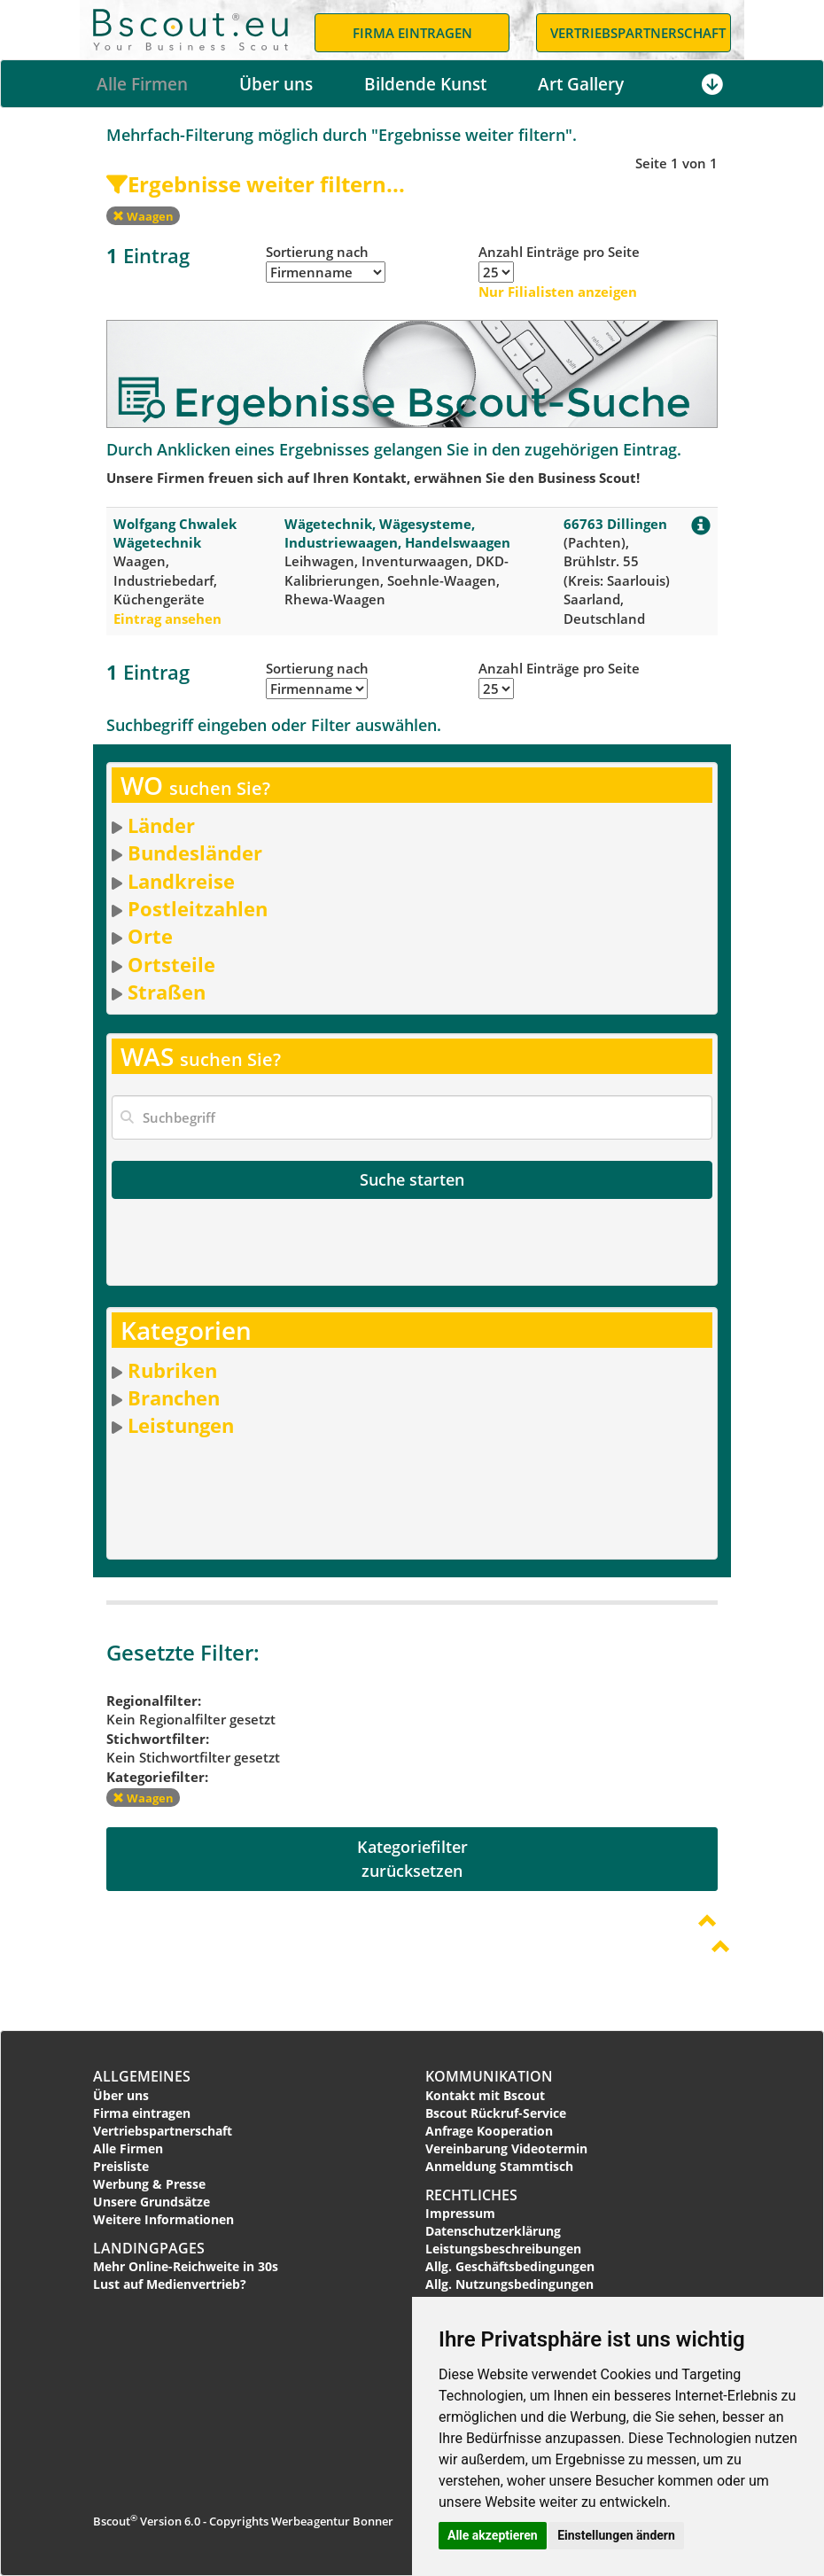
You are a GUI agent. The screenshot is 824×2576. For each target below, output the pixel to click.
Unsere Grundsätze (151, 2201)
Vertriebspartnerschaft (162, 2130)
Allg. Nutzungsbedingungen (509, 2284)
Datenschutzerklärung (493, 2230)
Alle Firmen (142, 84)
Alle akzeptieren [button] (492, 2535)
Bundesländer (195, 852)
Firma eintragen (141, 2113)
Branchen (174, 1397)
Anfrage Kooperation (489, 2130)
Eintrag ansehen (167, 618)
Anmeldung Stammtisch (499, 2166)
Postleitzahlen (198, 908)
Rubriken (172, 1370)
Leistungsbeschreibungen (503, 2248)
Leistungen (181, 1425)
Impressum (460, 2213)
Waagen (143, 216)
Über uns (276, 84)
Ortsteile (171, 964)
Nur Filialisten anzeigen (557, 291)
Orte (150, 935)
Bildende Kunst (425, 84)
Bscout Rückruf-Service (495, 2113)
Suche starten (412, 1179)
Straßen (167, 991)
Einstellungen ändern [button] (616, 2535)
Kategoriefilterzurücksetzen (412, 1858)
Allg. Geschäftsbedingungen (510, 2266)
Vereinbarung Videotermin (506, 2148)
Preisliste (121, 2166)
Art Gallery (581, 84)
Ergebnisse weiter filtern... (255, 183)
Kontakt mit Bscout (485, 2095)
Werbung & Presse (149, 2183)
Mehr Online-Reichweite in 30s (185, 2266)
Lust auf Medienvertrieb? (169, 2284)
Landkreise (181, 881)
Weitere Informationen (163, 2219)
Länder (161, 825)
